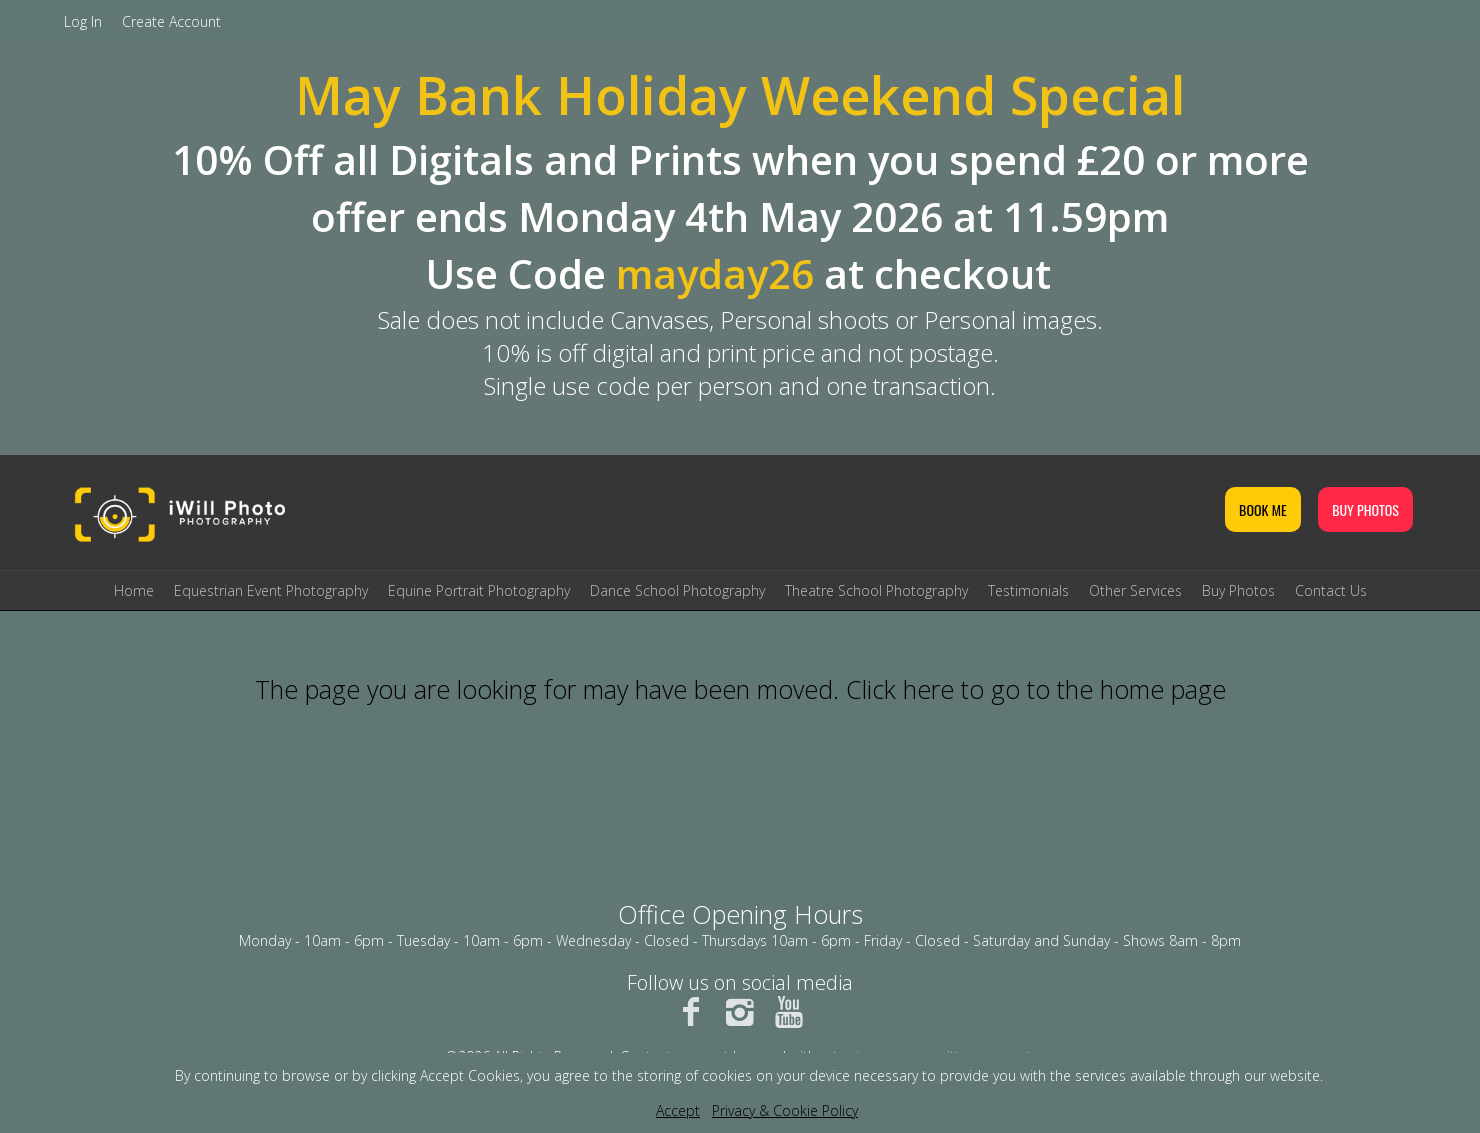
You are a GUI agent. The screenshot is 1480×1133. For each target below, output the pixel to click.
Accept (678, 1110)
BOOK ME (1263, 509)
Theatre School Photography (876, 590)
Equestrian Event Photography (271, 590)
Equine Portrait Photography (479, 590)
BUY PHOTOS (1365, 509)
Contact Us (1331, 590)
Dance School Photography (677, 590)
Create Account (171, 21)
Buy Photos (1238, 590)
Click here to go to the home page (1036, 689)
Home (134, 590)
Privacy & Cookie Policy (785, 1110)
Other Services (1135, 590)
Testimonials (1028, 590)
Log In (83, 21)
